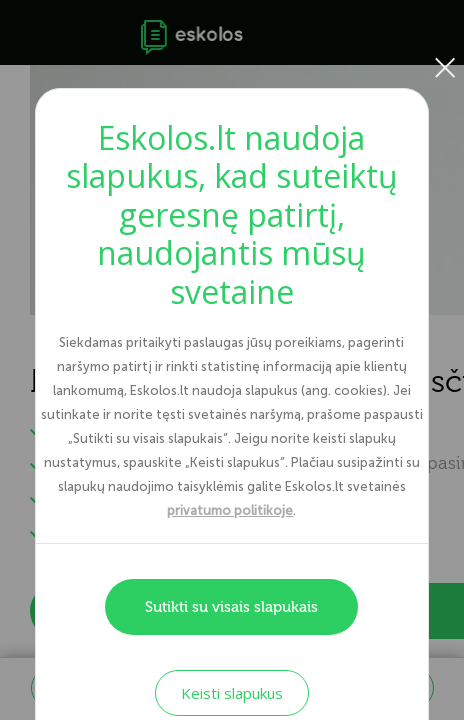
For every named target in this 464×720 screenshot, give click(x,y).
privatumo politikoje (230, 510)
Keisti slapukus (232, 693)
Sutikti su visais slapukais (231, 607)
